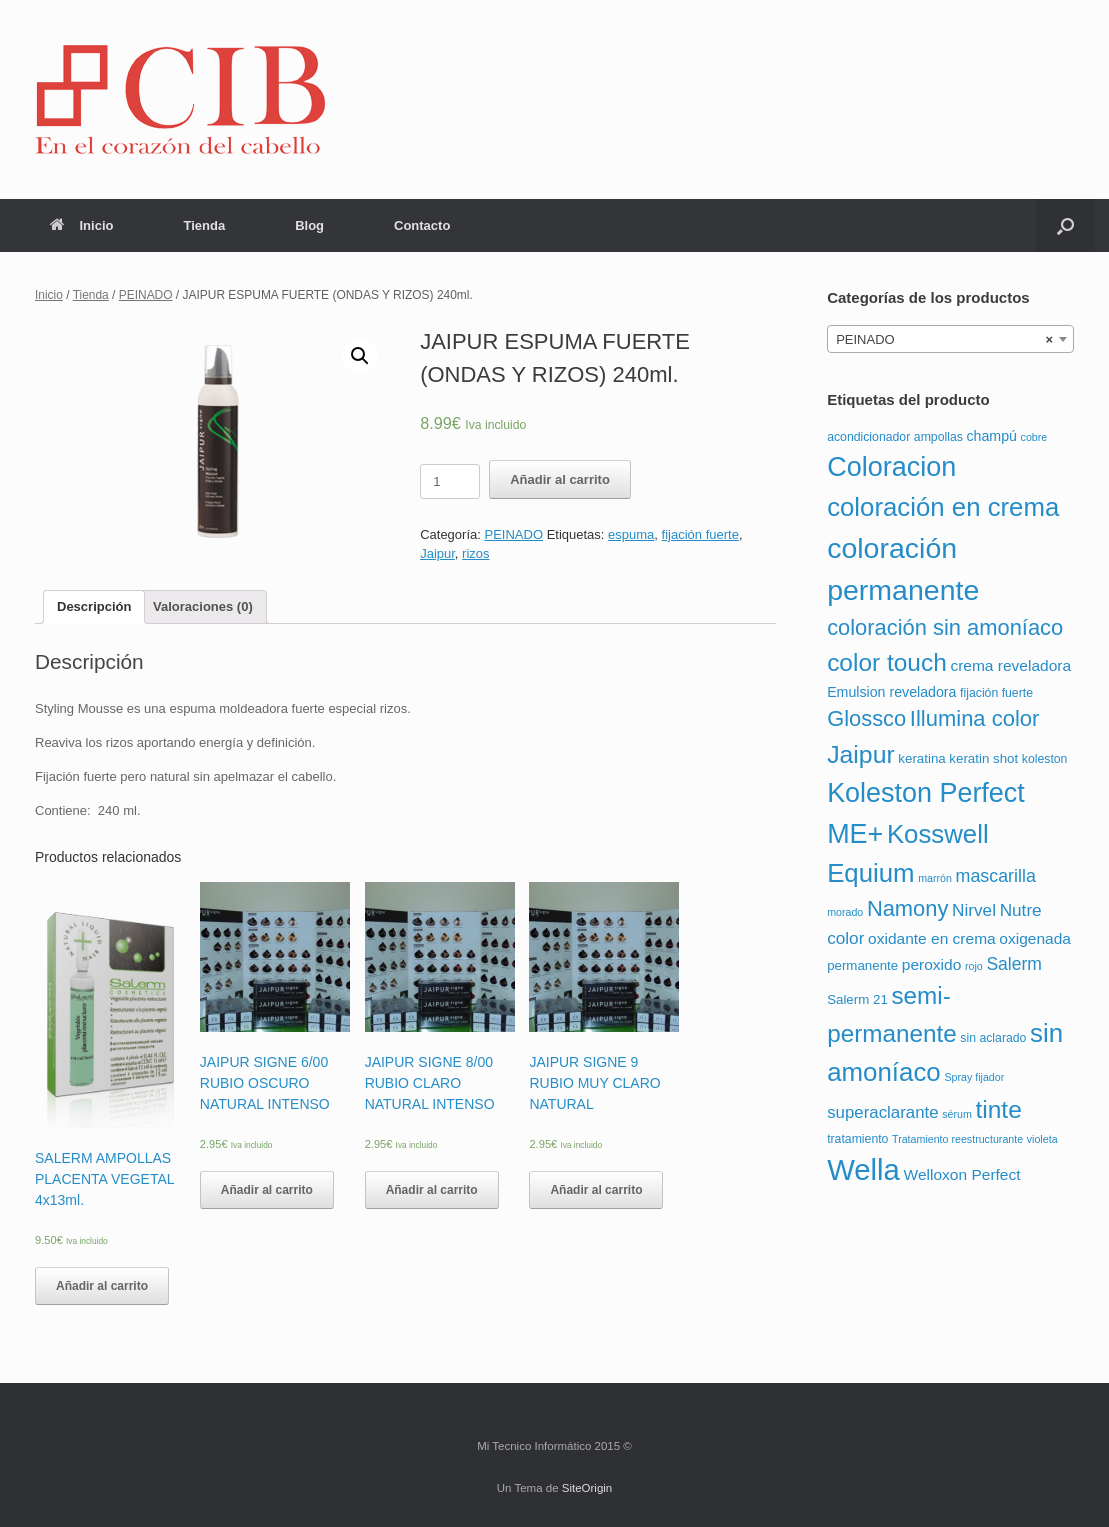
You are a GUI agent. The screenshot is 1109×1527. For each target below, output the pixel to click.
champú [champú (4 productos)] (992, 436)
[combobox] (950, 339)
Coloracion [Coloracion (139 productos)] (891, 467)
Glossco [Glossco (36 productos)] (866, 718)
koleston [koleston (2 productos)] (1045, 759)
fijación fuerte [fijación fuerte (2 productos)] (996, 693)
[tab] (94, 607)
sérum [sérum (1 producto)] (957, 1114)
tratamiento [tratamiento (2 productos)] (857, 1139)
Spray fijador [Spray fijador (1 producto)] (974, 1077)
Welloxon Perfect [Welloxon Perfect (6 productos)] (962, 1174)
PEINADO (146, 295)
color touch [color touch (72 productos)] (887, 662)
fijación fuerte (700, 534)
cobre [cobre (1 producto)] (1034, 437)
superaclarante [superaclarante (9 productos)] (882, 1112)
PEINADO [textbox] (944, 340)
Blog (309, 225)
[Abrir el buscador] (1065, 225)
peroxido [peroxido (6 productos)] (932, 964)
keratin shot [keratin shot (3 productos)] (983, 758)
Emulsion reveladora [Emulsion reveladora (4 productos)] (891, 692)
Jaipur (437, 553)
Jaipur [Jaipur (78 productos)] (861, 754)
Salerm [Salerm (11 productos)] (1014, 964)
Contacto (422, 225)
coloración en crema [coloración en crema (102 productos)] (943, 507)
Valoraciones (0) (203, 606)
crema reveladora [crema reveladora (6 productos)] (1010, 665)
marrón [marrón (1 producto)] (935, 878)
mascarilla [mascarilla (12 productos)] (996, 876)
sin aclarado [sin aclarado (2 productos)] (993, 1038)
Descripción (94, 606)
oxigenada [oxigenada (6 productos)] (1035, 938)
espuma (631, 534)
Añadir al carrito (560, 479)
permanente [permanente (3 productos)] (862, 965)
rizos (475, 553)
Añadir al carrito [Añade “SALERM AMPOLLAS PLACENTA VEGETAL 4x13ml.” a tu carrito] (102, 1286)
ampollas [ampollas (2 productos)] (938, 437)
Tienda (204, 225)
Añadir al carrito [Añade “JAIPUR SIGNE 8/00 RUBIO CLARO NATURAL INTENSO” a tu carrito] (432, 1190)
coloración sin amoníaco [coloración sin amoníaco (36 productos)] (945, 627)
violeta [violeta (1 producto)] (1042, 1139)
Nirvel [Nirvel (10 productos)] (974, 910)
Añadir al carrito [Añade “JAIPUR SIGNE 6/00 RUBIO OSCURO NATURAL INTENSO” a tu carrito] (267, 1190)
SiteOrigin (587, 1488)
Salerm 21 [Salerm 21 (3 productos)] (857, 999)
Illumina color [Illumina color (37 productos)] (975, 718)
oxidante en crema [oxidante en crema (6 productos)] (932, 938)
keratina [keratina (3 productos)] (921, 758)
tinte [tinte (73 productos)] (998, 1109)
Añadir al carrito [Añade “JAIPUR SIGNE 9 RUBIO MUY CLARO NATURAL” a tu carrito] (596, 1190)
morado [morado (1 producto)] (845, 912)
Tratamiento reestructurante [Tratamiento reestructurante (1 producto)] (957, 1139)
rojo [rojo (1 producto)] (974, 966)
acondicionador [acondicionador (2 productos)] (868, 437)
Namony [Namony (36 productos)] (908, 908)
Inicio (82, 225)
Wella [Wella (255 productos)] (863, 1169)
